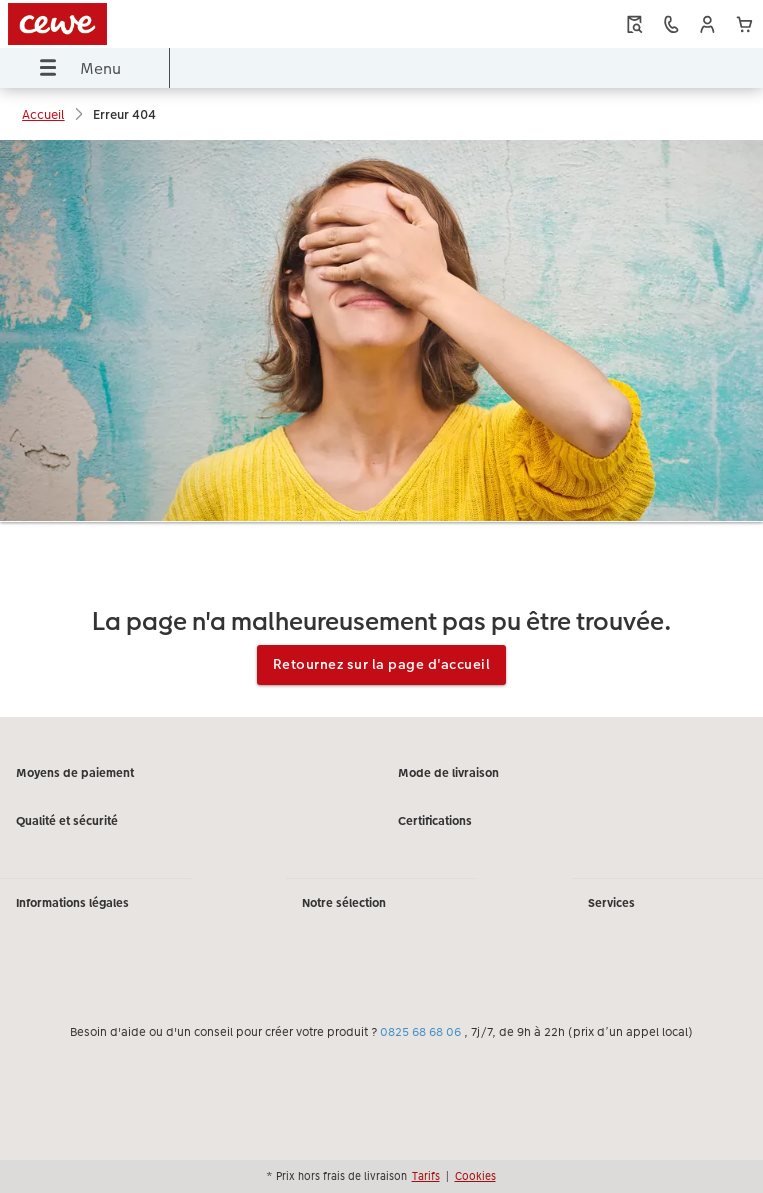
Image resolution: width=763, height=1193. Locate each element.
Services (611, 903)
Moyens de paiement (75, 773)
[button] (707, 24)
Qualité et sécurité (67, 821)
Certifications (435, 821)
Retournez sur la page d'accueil (382, 664)
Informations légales (72, 903)
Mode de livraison (448, 773)
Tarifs (426, 1176)
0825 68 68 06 (420, 1032)
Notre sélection (344, 903)
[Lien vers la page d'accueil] (152, 24)
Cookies (475, 1176)
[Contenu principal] (381, 428)
